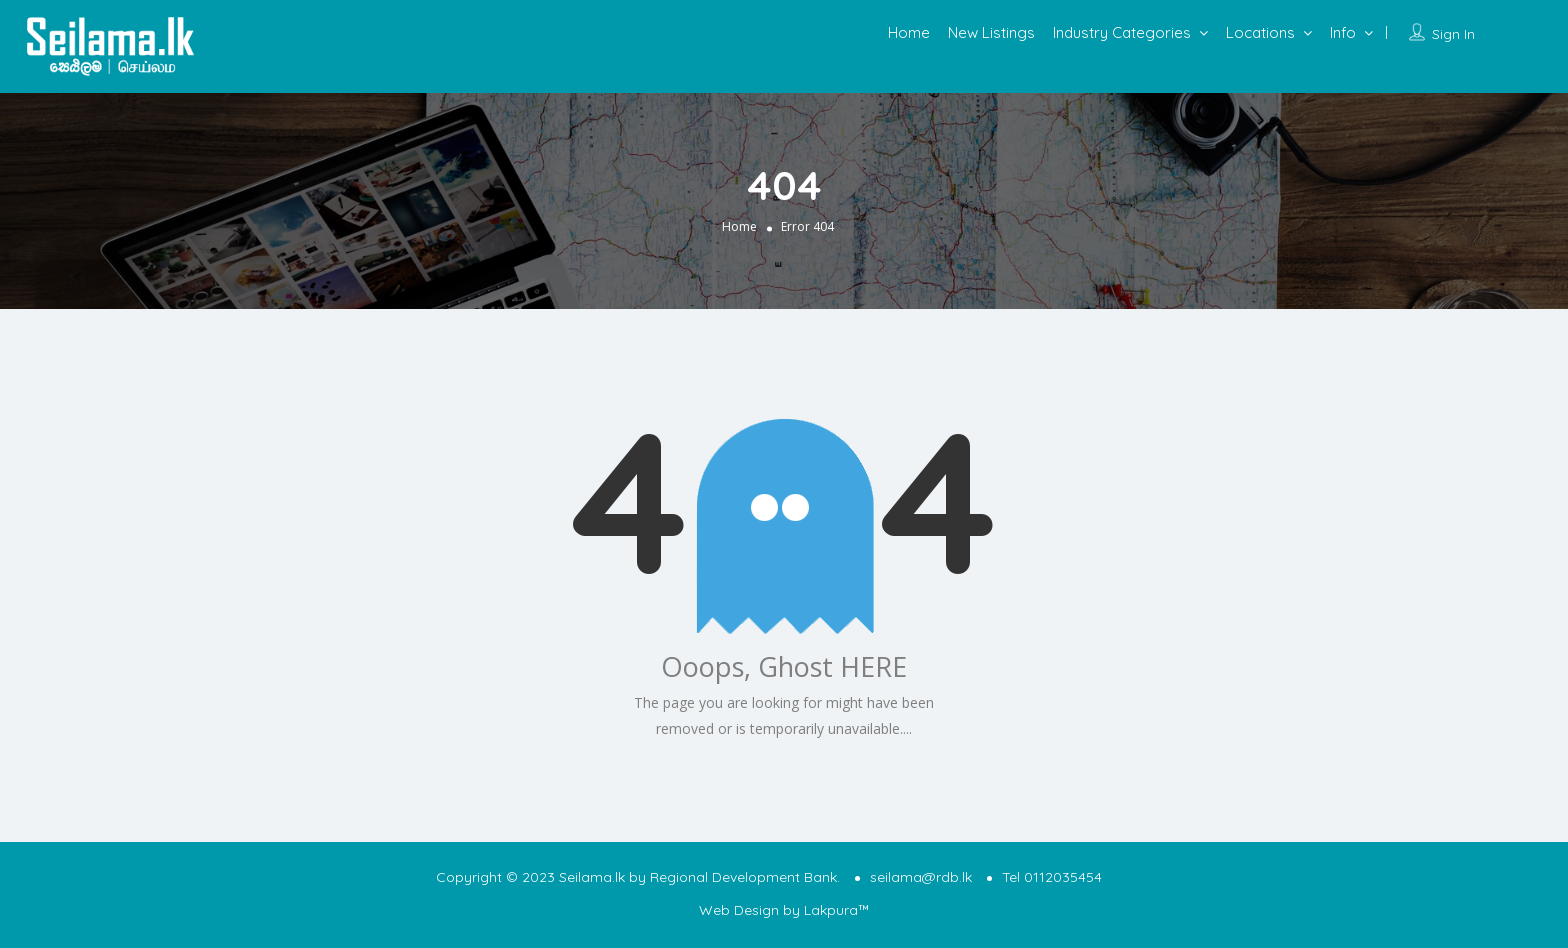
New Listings (991, 32)
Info (1343, 32)
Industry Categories (1122, 32)
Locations (1260, 32)
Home (909, 32)
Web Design (739, 910)
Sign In (1453, 34)
